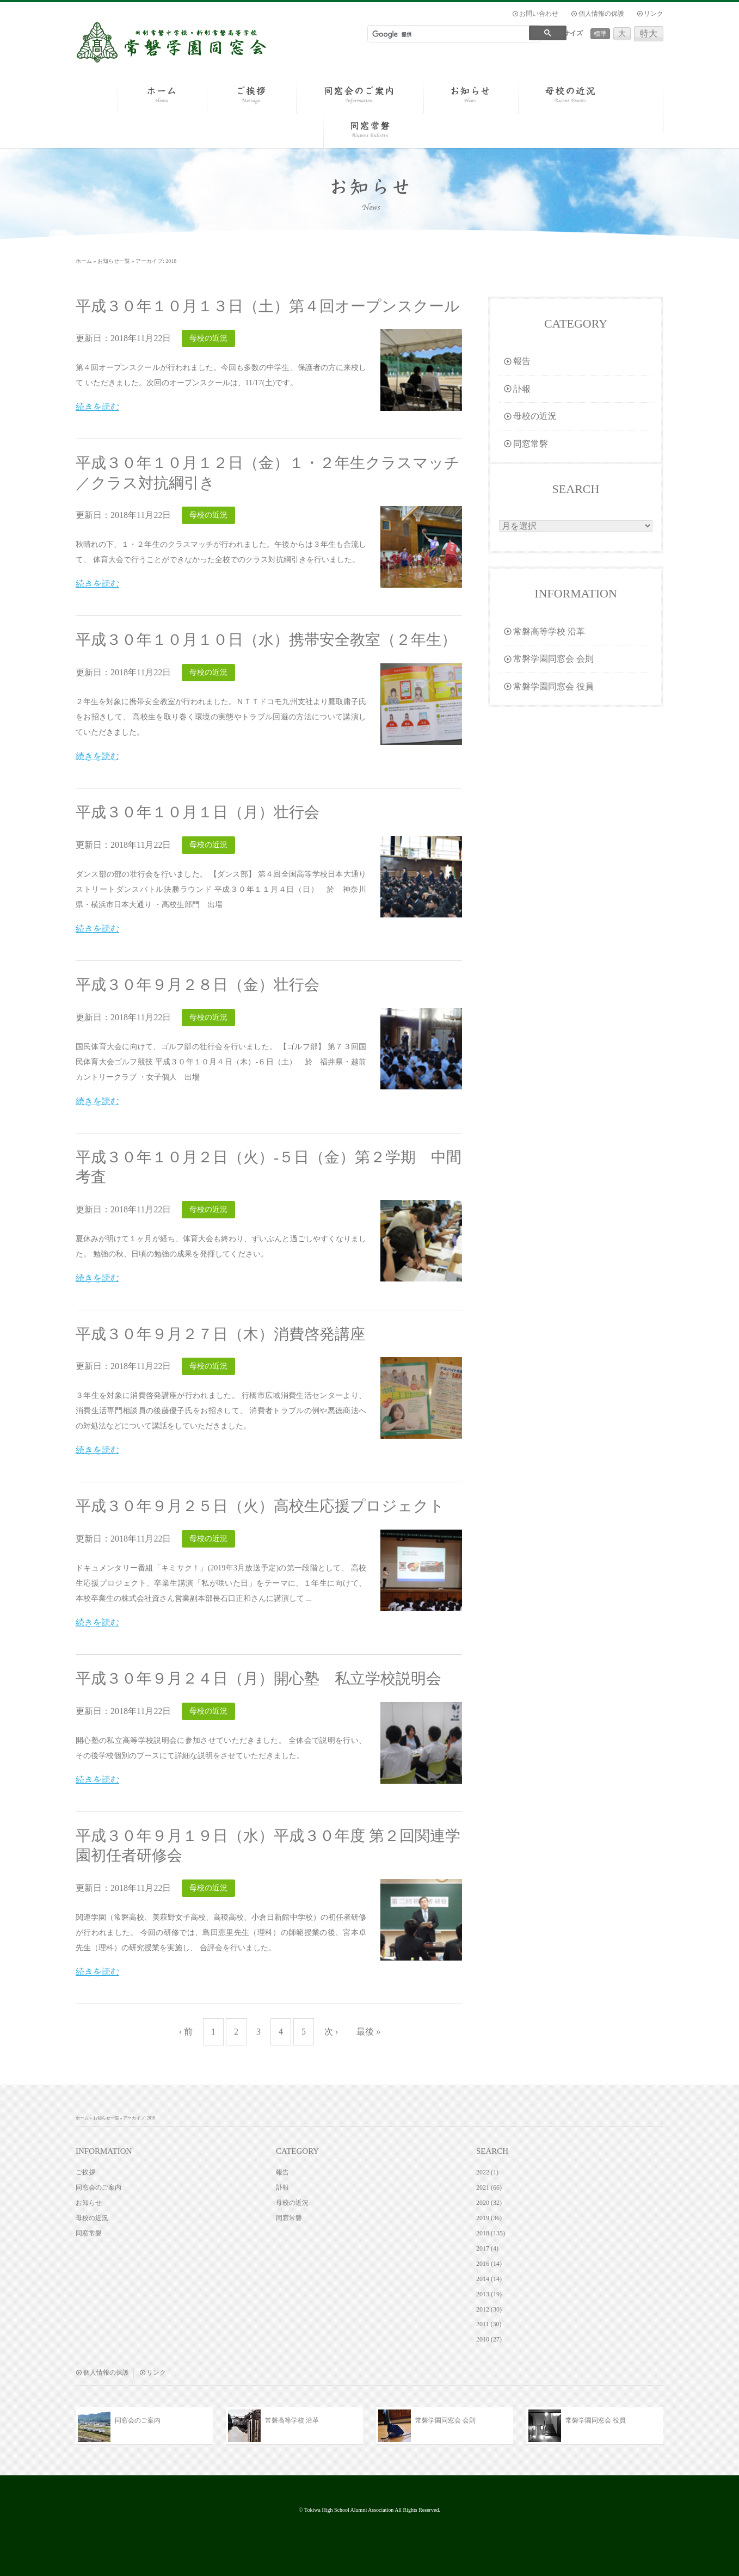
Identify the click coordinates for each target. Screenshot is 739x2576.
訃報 (517, 388)
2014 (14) (489, 2279)
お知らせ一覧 (113, 261)
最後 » (368, 2031)
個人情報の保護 (601, 13)
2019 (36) (489, 2218)
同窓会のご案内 (98, 2187)
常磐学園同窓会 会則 (548, 658)
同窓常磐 (525, 443)
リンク (653, 13)
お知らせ (89, 2203)
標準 (600, 34)
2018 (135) (490, 2233)
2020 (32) (489, 2203)
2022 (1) (487, 2172)
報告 (517, 361)
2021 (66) (489, 2187)
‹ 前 (186, 2031)
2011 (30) (489, 2324)
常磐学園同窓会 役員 (548, 686)
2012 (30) (489, 2309)
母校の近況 (530, 416)
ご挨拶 (85, 2172)
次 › (331, 2031)
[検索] (445, 34)
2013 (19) (489, 2294)
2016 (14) (489, 2263)
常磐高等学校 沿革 (544, 631)
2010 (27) (489, 2339)
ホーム (84, 261)
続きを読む (97, 406)
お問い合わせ (538, 13)
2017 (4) (487, 2248)
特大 (648, 33)
